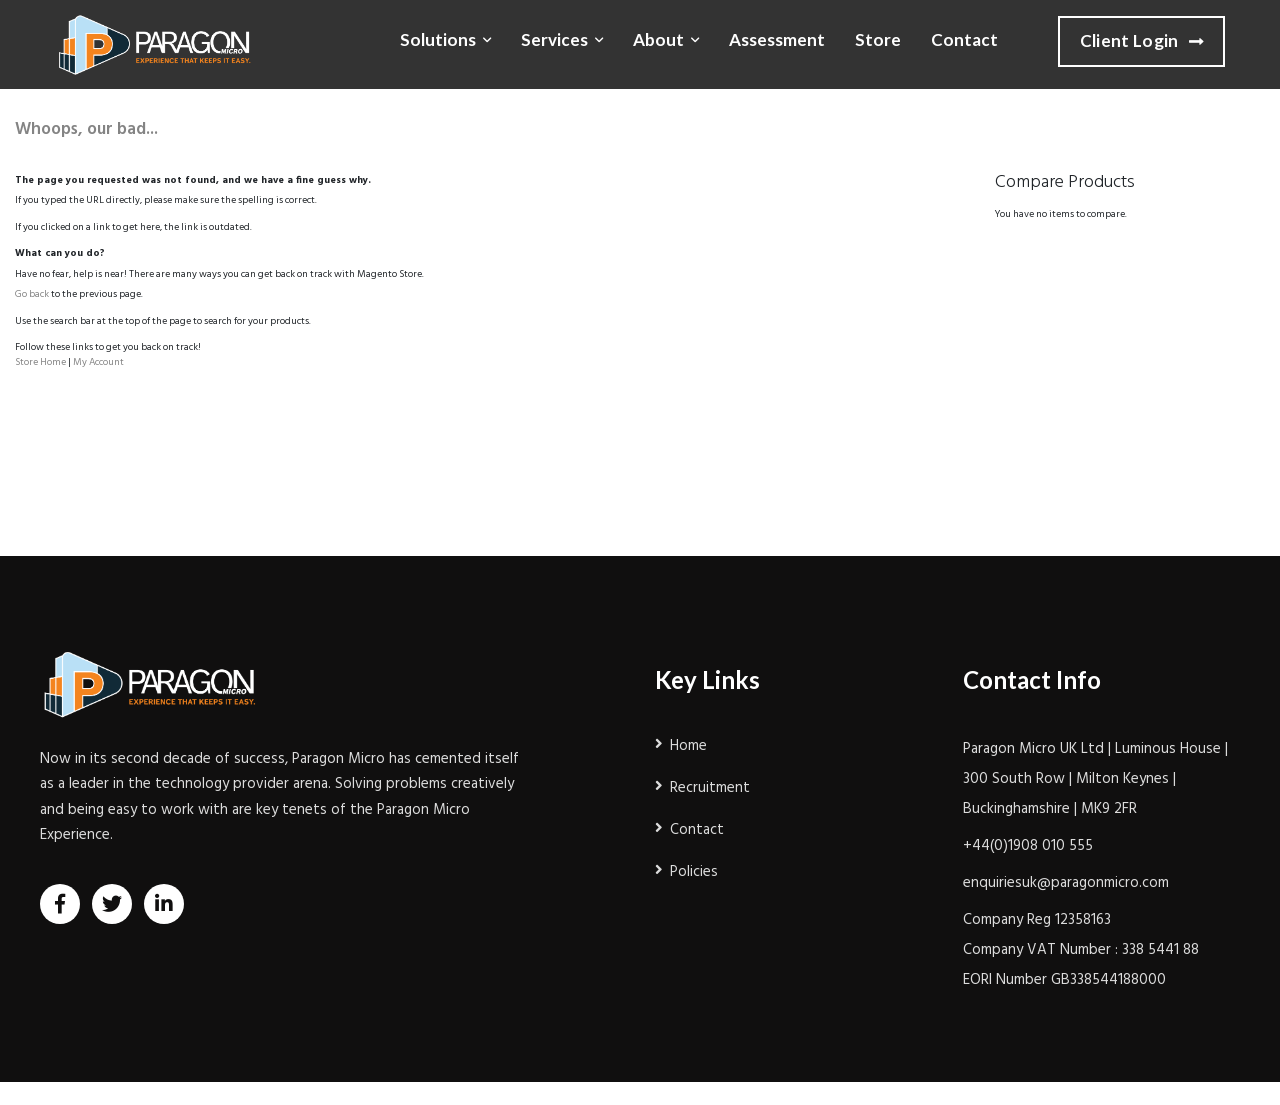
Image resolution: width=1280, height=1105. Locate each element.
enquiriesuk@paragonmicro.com (1066, 883)
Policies (694, 872)
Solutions (438, 39)
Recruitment (710, 788)
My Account (98, 362)
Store (878, 39)
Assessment (777, 39)
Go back (32, 294)
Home (688, 746)
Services (554, 39)
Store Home (40, 362)
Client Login (1141, 42)
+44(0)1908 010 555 (1028, 846)
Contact (964, 39)
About (658, 39)
